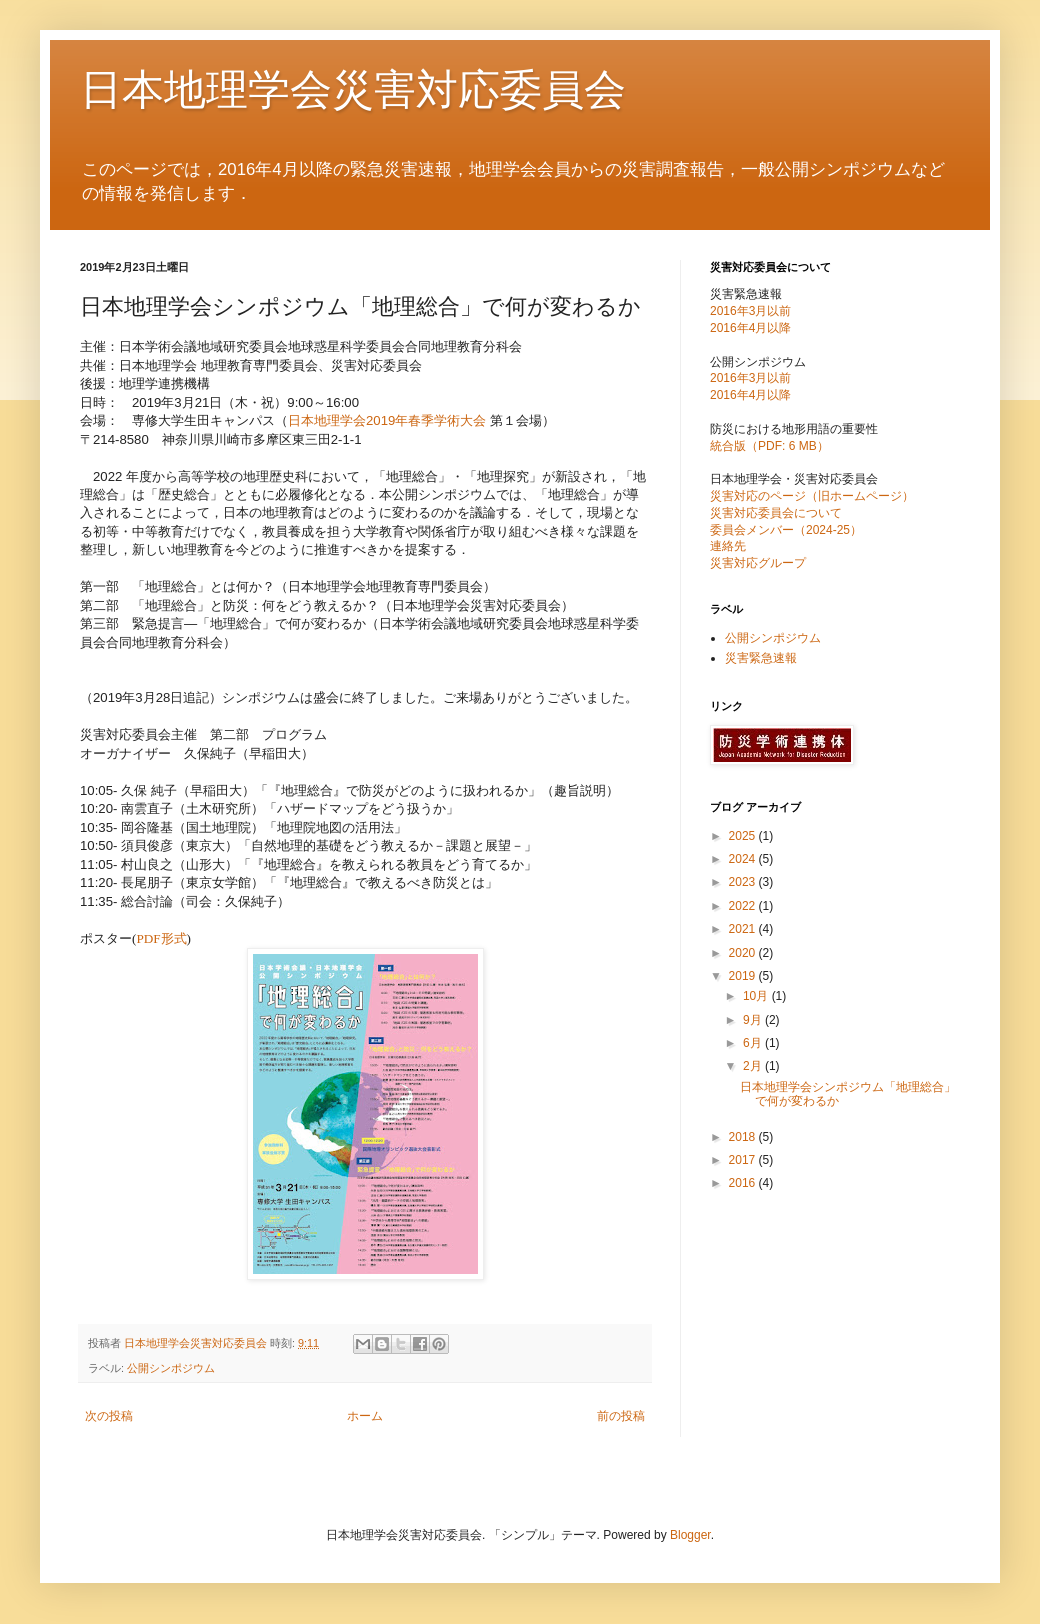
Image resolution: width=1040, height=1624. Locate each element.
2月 (754, 1066)
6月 (754, 1043)
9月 (754, 1020)
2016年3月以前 (750, 311)
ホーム (365, 1416)
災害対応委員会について (776, 513)
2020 (744, 953)
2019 (744, 976)
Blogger (690, 1535)
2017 (744, 1160)
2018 (744, 1137)
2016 (744, 1183)
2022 (744, 906)
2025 (744, 836)
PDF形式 (161, 938)
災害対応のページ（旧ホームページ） (812, 496)
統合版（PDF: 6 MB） (769, 446)
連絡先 (728, 546)
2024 (744, 859)
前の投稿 (621, 1416)
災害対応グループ (758, 563)
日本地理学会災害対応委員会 (353, 89)
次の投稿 (109, 1416)
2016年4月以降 (750, 328)
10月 (757, 996)
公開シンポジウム (171, 1368)
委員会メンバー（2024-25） (786, 530)
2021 (744, 929)
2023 (744, 882)
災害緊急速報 (761, 658)
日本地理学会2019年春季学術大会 (389, 420)
